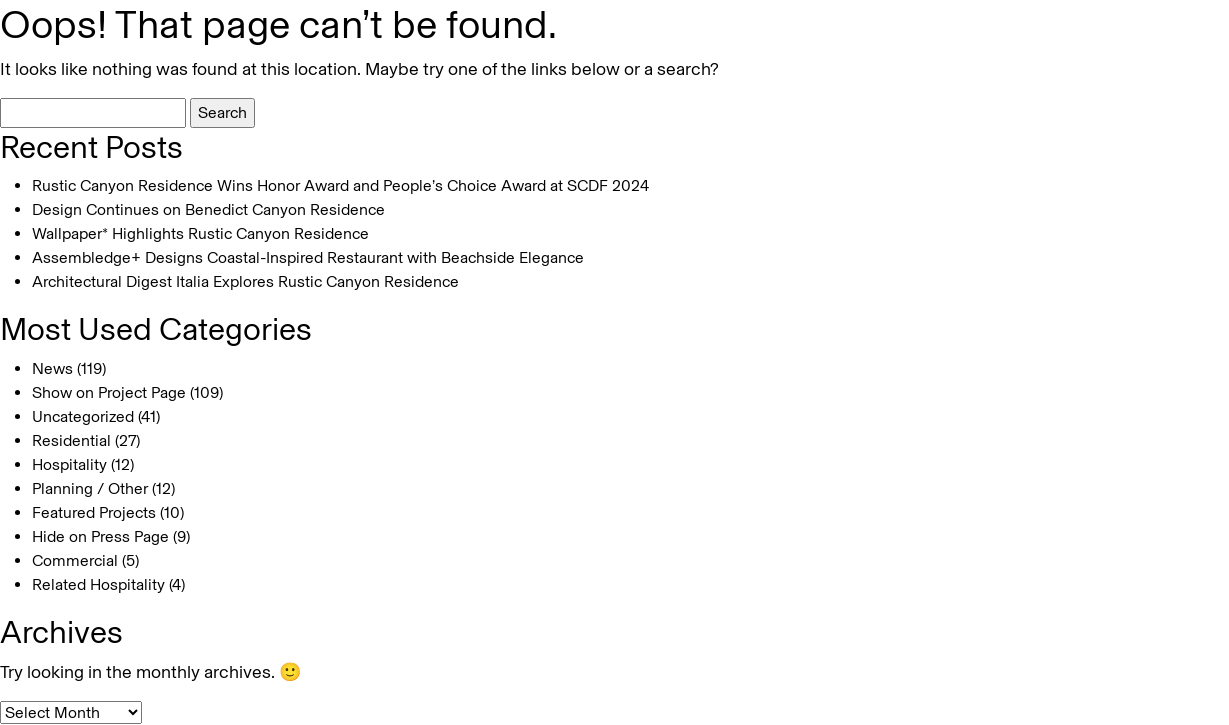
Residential (71, 440)
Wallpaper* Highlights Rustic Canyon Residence (200, 233)
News (52, 368)
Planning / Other (90, 488)
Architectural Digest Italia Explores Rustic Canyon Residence (245, 281)
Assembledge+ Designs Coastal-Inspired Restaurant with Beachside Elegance (308, 257)
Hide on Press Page (100, 536)
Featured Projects (94, 512)
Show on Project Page (109, 392)
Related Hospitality (98, 584)
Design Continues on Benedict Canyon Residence (208, 209)
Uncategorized (83, 416)
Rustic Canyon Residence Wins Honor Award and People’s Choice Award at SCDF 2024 (340, 185)
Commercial (75, 560)
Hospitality (69, 464)
